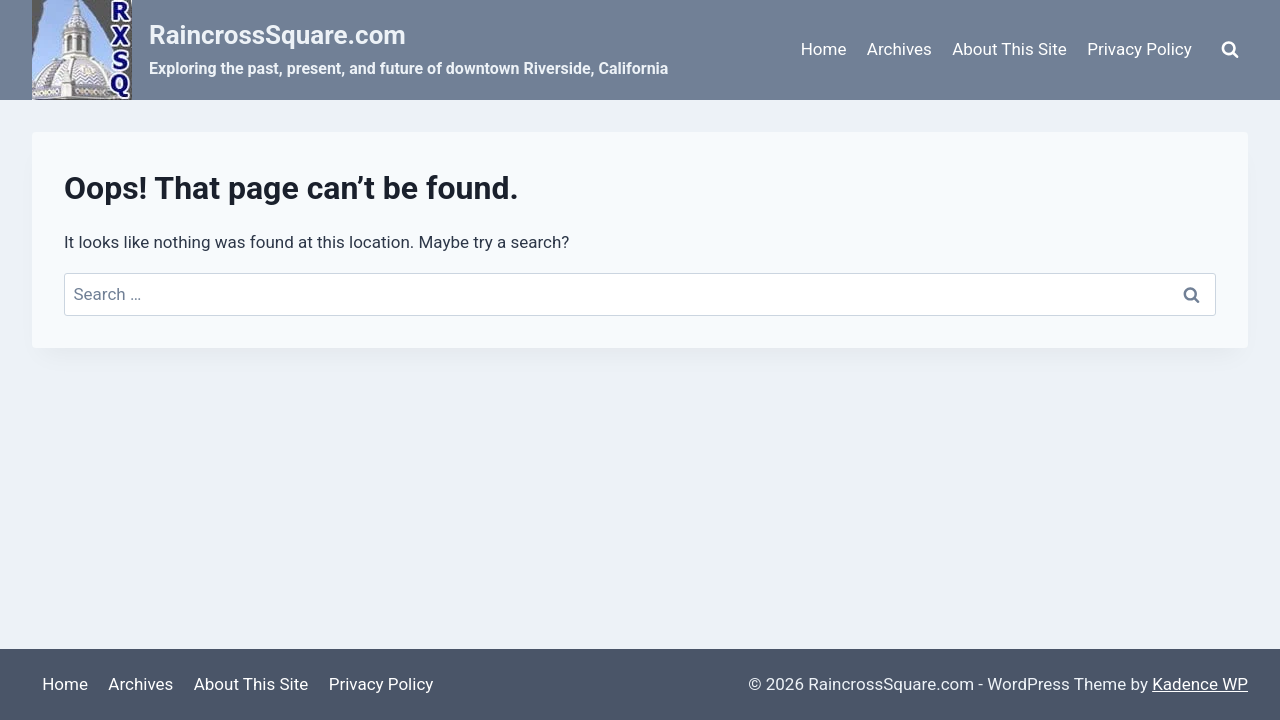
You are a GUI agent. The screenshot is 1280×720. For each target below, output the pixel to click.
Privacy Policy (1139, 49)
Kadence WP (1200, 684)
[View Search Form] (1230, 50)
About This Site (1009, 49)
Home (824, 49)
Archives (899, 49)
